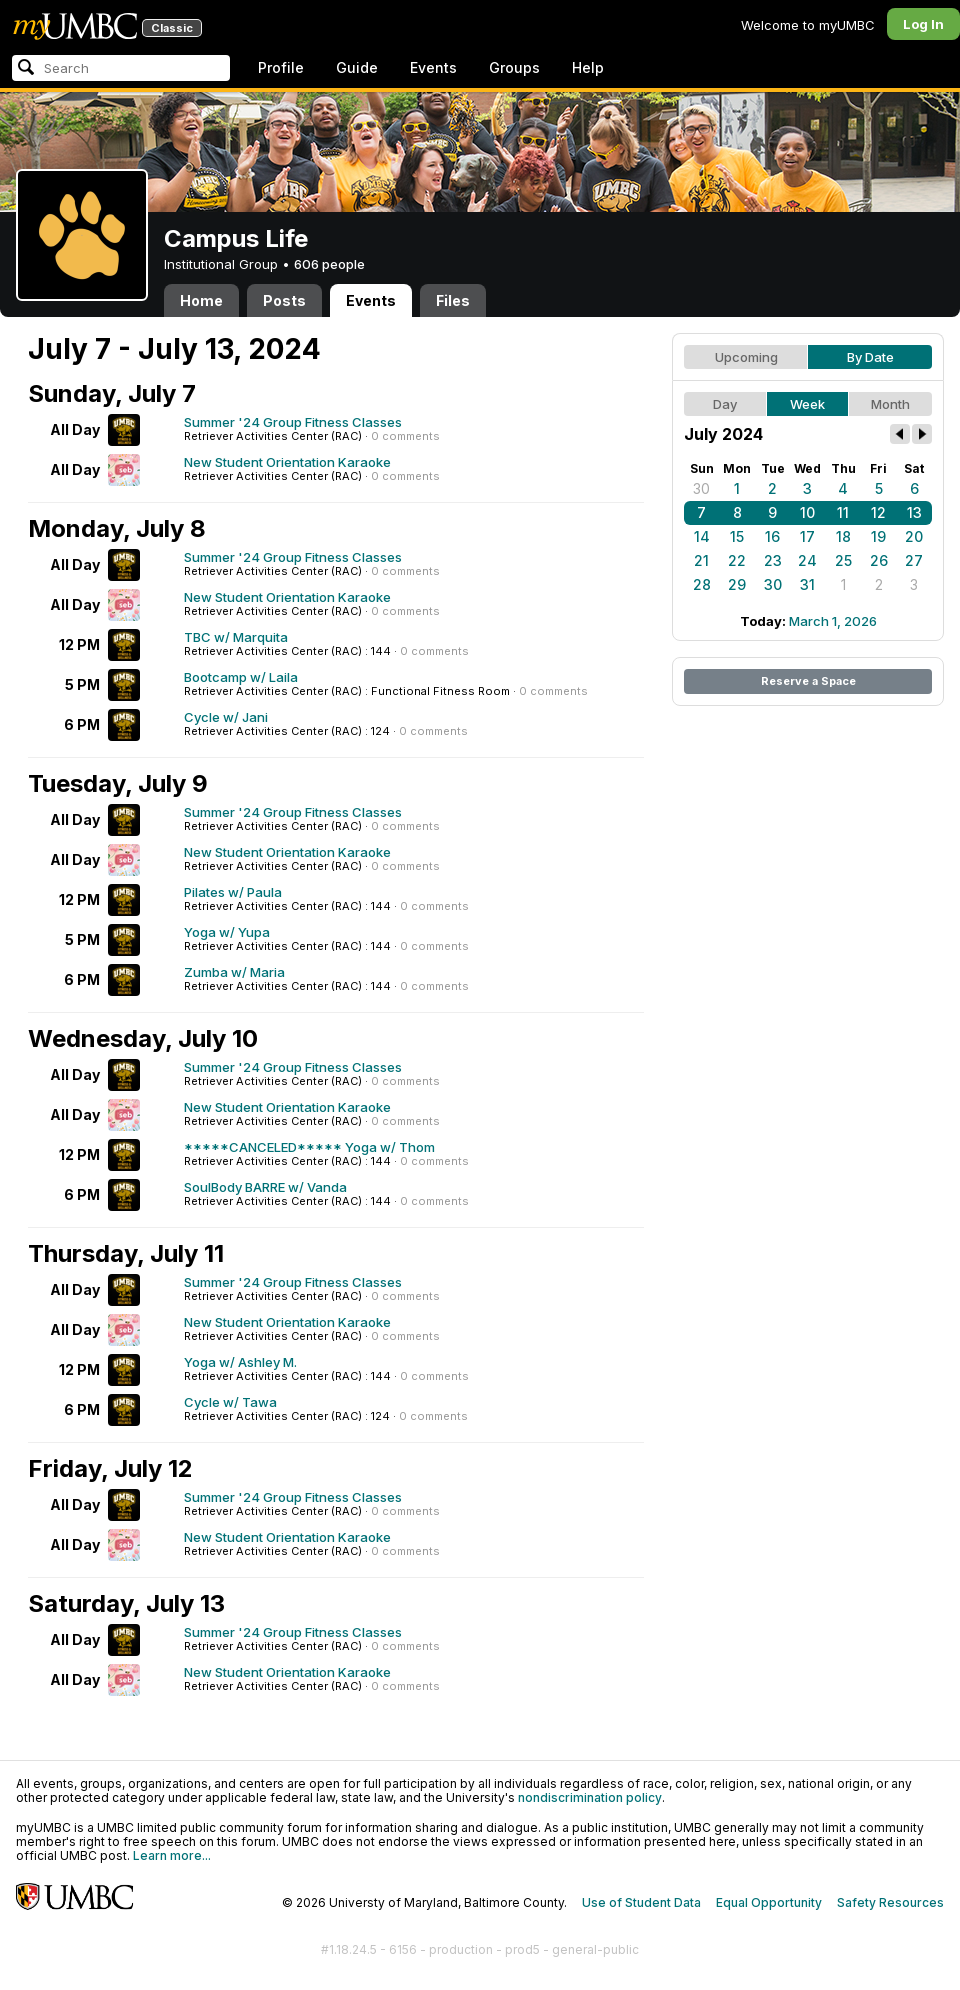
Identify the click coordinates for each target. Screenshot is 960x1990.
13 (914, 512)
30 (701, 488)
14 (702, 536)
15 (737, 536)
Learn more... (172, 1855)
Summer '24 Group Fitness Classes (293, 422)
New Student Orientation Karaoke (287, 462)
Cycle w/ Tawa (230, 1402)
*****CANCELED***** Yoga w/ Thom (309, 1147)
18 (843, 536)
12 (878, 512)
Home (201, 300)
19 (878, 536)
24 (807, 560)
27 (914, 560)
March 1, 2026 (833, 621)
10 (807, 512)
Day (725, 404)
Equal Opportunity (769, 1902)
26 (879, 560)
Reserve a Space (808, 681)
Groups (514, 67)
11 (843, 512)
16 (772, 536)
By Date (870, 357)
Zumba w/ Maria (234, 972)
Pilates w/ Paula (233, 892)
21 (701, 560)
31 (807, 584)
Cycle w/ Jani (226, 717)
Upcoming (746, 357)
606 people (329, 264)
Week (807, 404)
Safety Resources (890, 1902)
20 (914, 536)
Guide (357, 67)
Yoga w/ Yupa (227, 932)
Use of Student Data (641, 1902)
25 (843, 560)
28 (702, 584)
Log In (923, 24)
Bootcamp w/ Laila (241, 677)
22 (737, 560)
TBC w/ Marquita (236, 637)
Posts (284, 300)
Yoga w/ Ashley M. (240, 1362)
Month (890, 404)
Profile (281, 67)
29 (737, 584)
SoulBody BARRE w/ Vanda (265, 1187)
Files (453, 300)
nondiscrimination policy (590, 1797)
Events (433, 67)
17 (807, 536)
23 (773, 560)
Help (588, 67)
